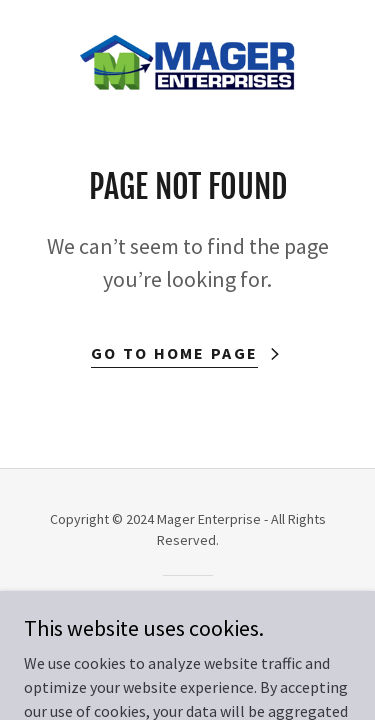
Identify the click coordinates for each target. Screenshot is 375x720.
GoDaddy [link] (225, 610)
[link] (188, 64)
